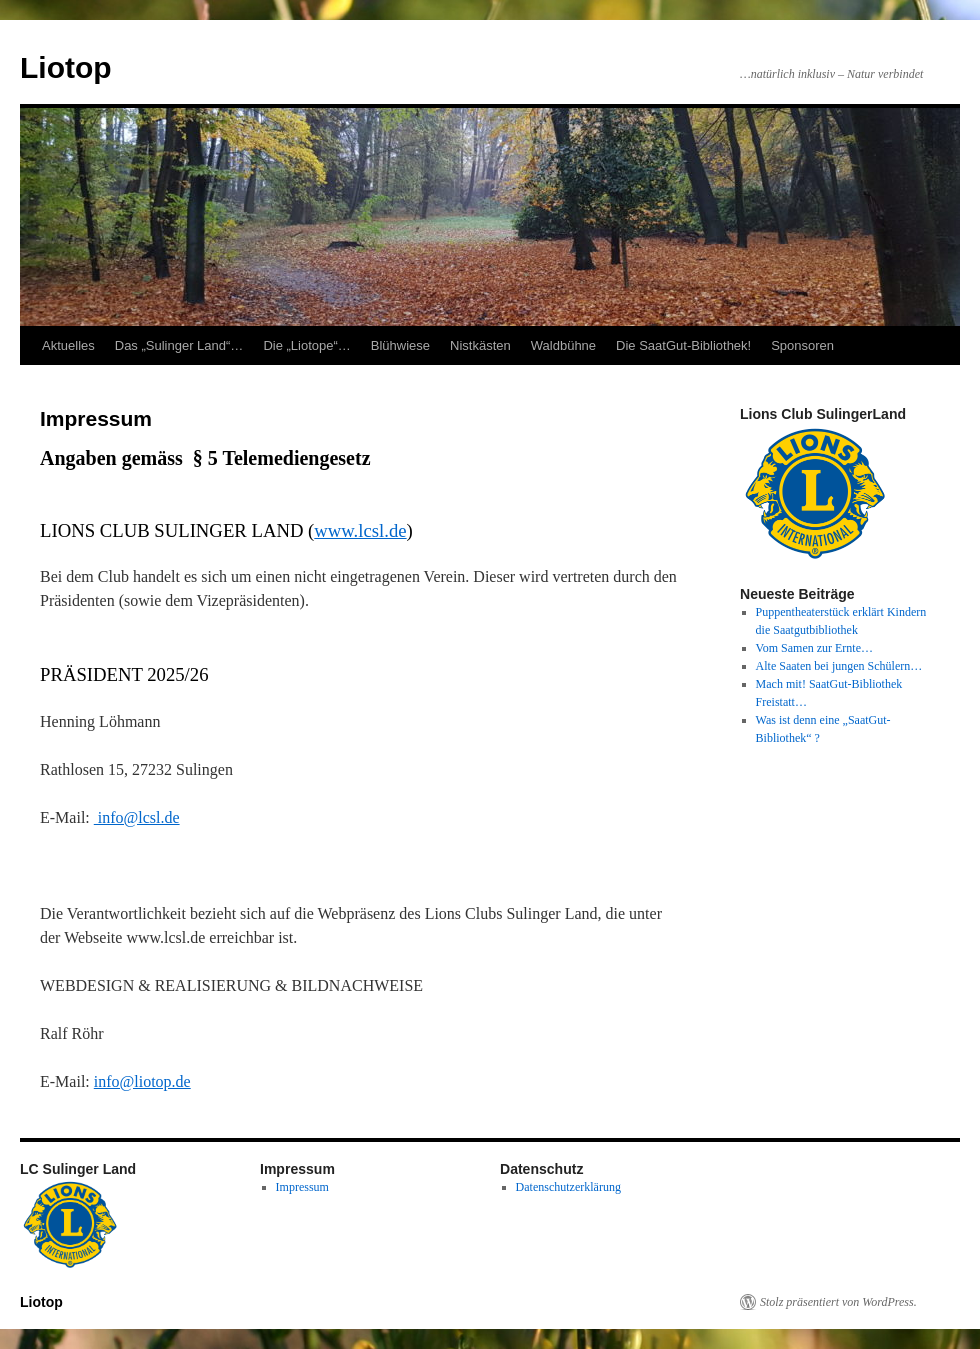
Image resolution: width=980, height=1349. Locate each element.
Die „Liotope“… (306, 345)
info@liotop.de (142, 1081)
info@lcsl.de (137, 817)
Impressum (302, 1187)
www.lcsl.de (360, 530)
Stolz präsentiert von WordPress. (838, 1302)
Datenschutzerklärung (568, 1187)
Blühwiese (400, 345)
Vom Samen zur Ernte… (814, 648)
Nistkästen (480, 345)
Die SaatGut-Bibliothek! (683, 345)
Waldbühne (563, 345)
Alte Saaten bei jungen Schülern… (839, 666)
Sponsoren (802, 345)
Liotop (66, 67)
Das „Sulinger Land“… (179, 345)
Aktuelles (68, 345)
